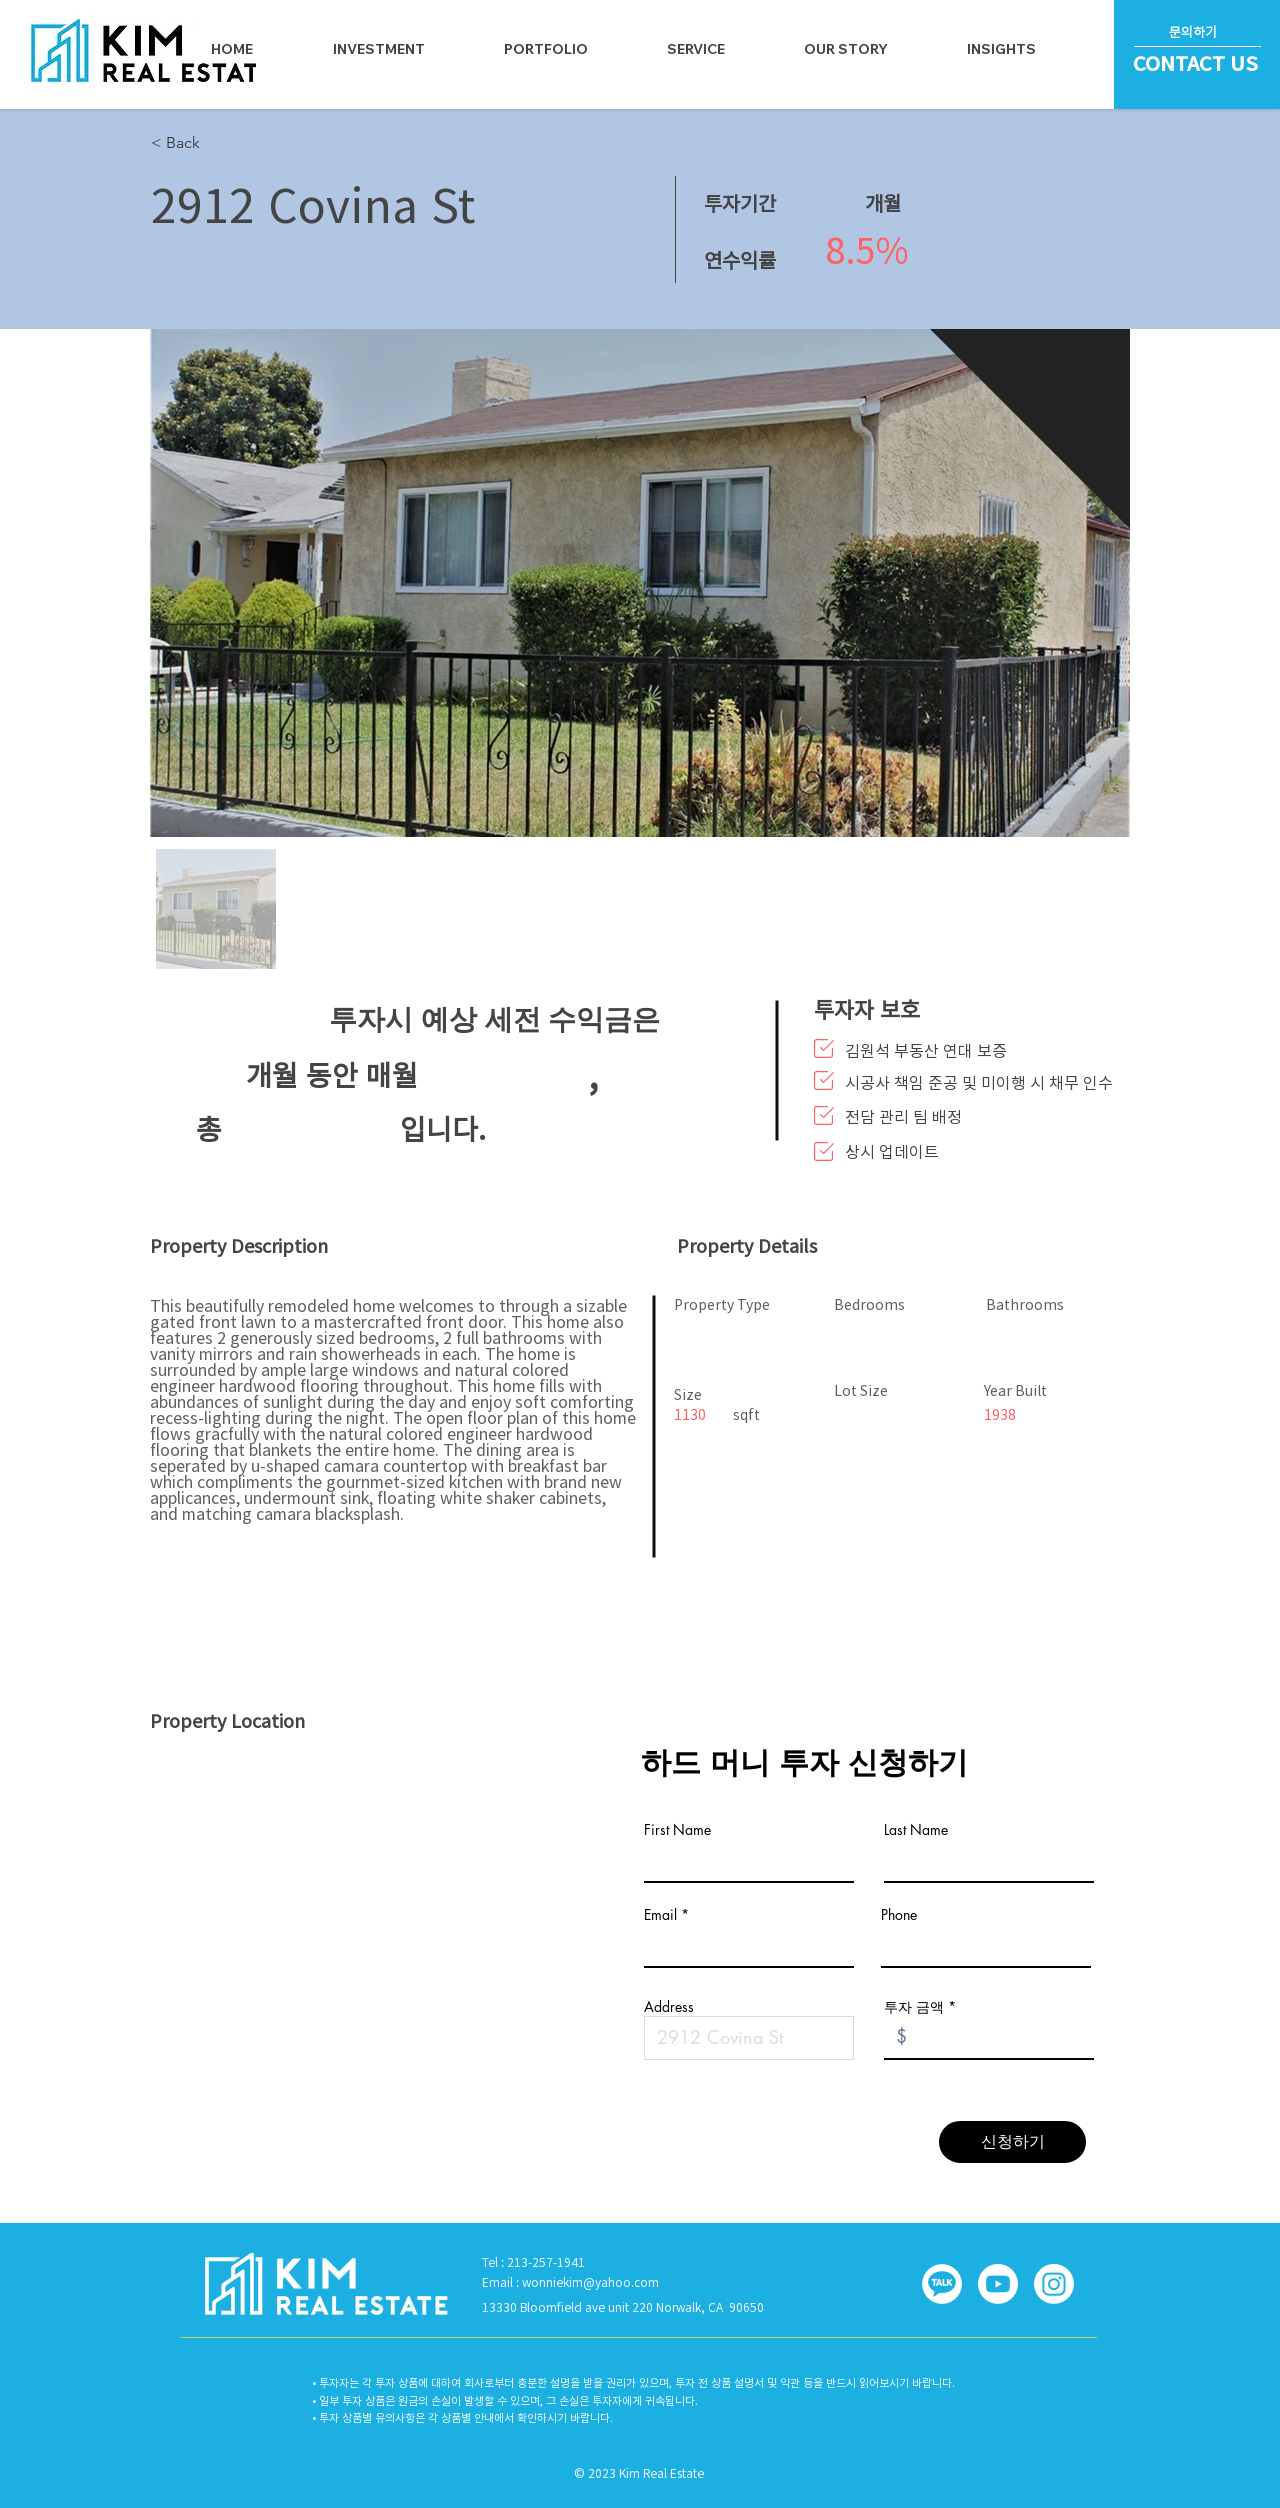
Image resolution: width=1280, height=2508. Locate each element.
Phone (899, 1915)
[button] (696, 49)
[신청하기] (1012, 2142)
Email (660, 1915)
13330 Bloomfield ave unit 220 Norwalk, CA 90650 (623, 2307)
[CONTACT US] (1198, 63)
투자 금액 (914, 2007)
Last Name (916, 1830)
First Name (677, 1830)
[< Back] (252, 143)
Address (669, 2007)
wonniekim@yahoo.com (590, 2282)
